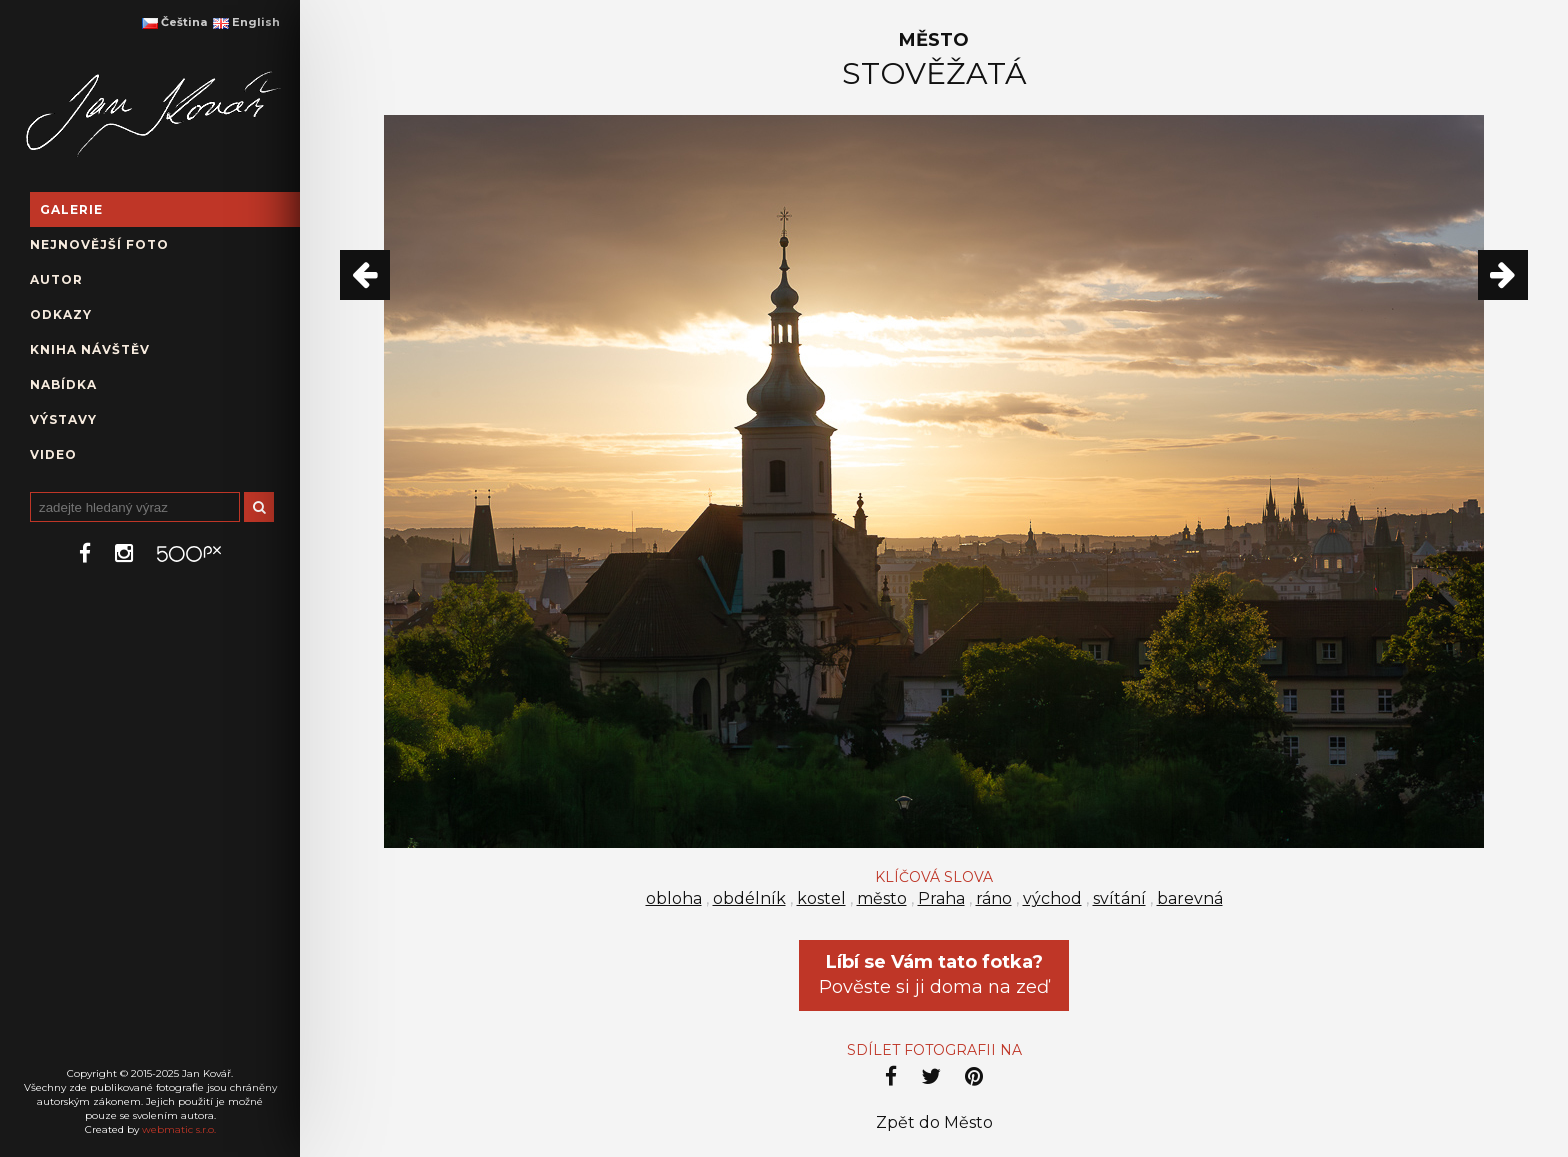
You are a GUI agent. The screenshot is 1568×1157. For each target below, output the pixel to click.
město (882, 898)
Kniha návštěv (90, 349)
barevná (1190, 898)
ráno (994, 898)
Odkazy (61, 314)
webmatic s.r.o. (179, 1129)
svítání (1119, 898)
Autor (56, 279)
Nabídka (63, 384)
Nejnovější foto (99, 244)
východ (1052, 898)
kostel (821, 898)
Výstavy (63, 419)
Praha (941, 898)
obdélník (749, 898)
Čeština (174, 22)
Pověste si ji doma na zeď (934, 974)
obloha (674, 898)
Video (53, 454)
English (246, 22)
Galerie (71, 209)
